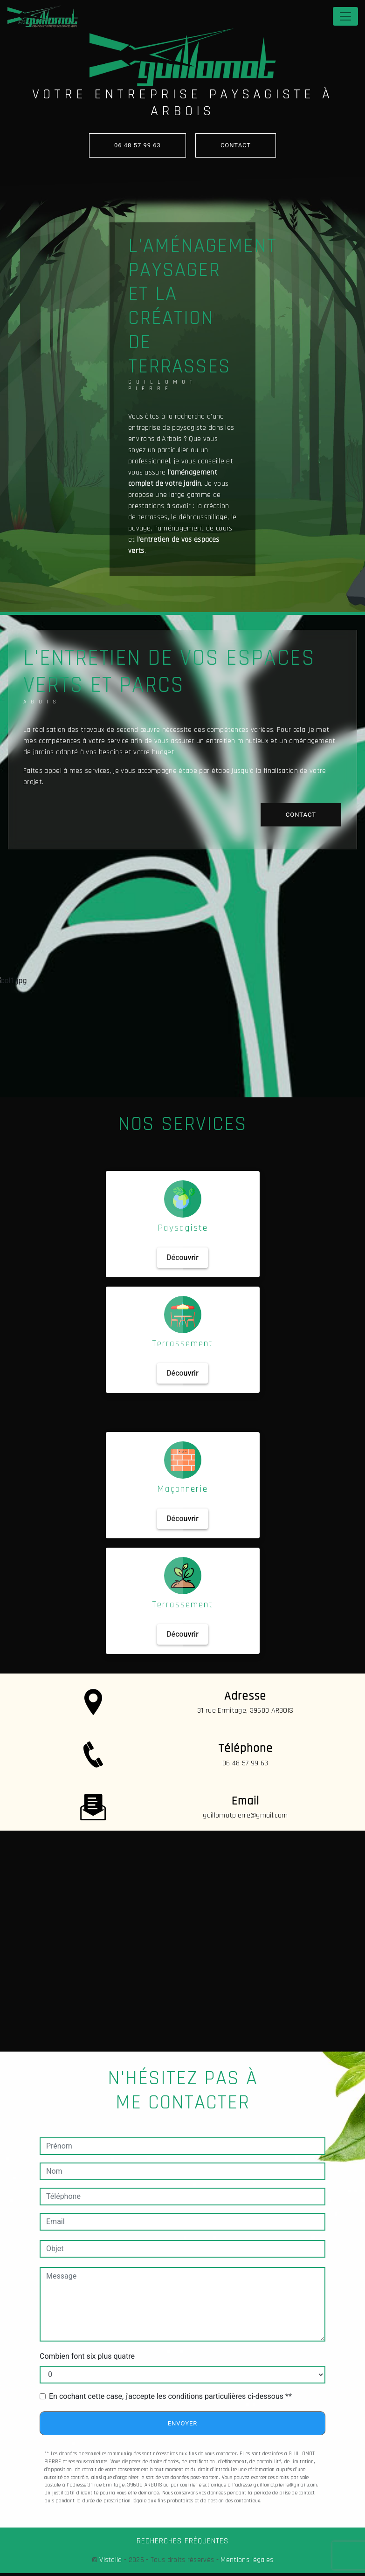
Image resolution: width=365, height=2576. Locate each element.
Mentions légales (246, 2560)
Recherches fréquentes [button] (182, 2541)
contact (235, 145)
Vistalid (110, 2560)
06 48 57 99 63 (137, 145)
